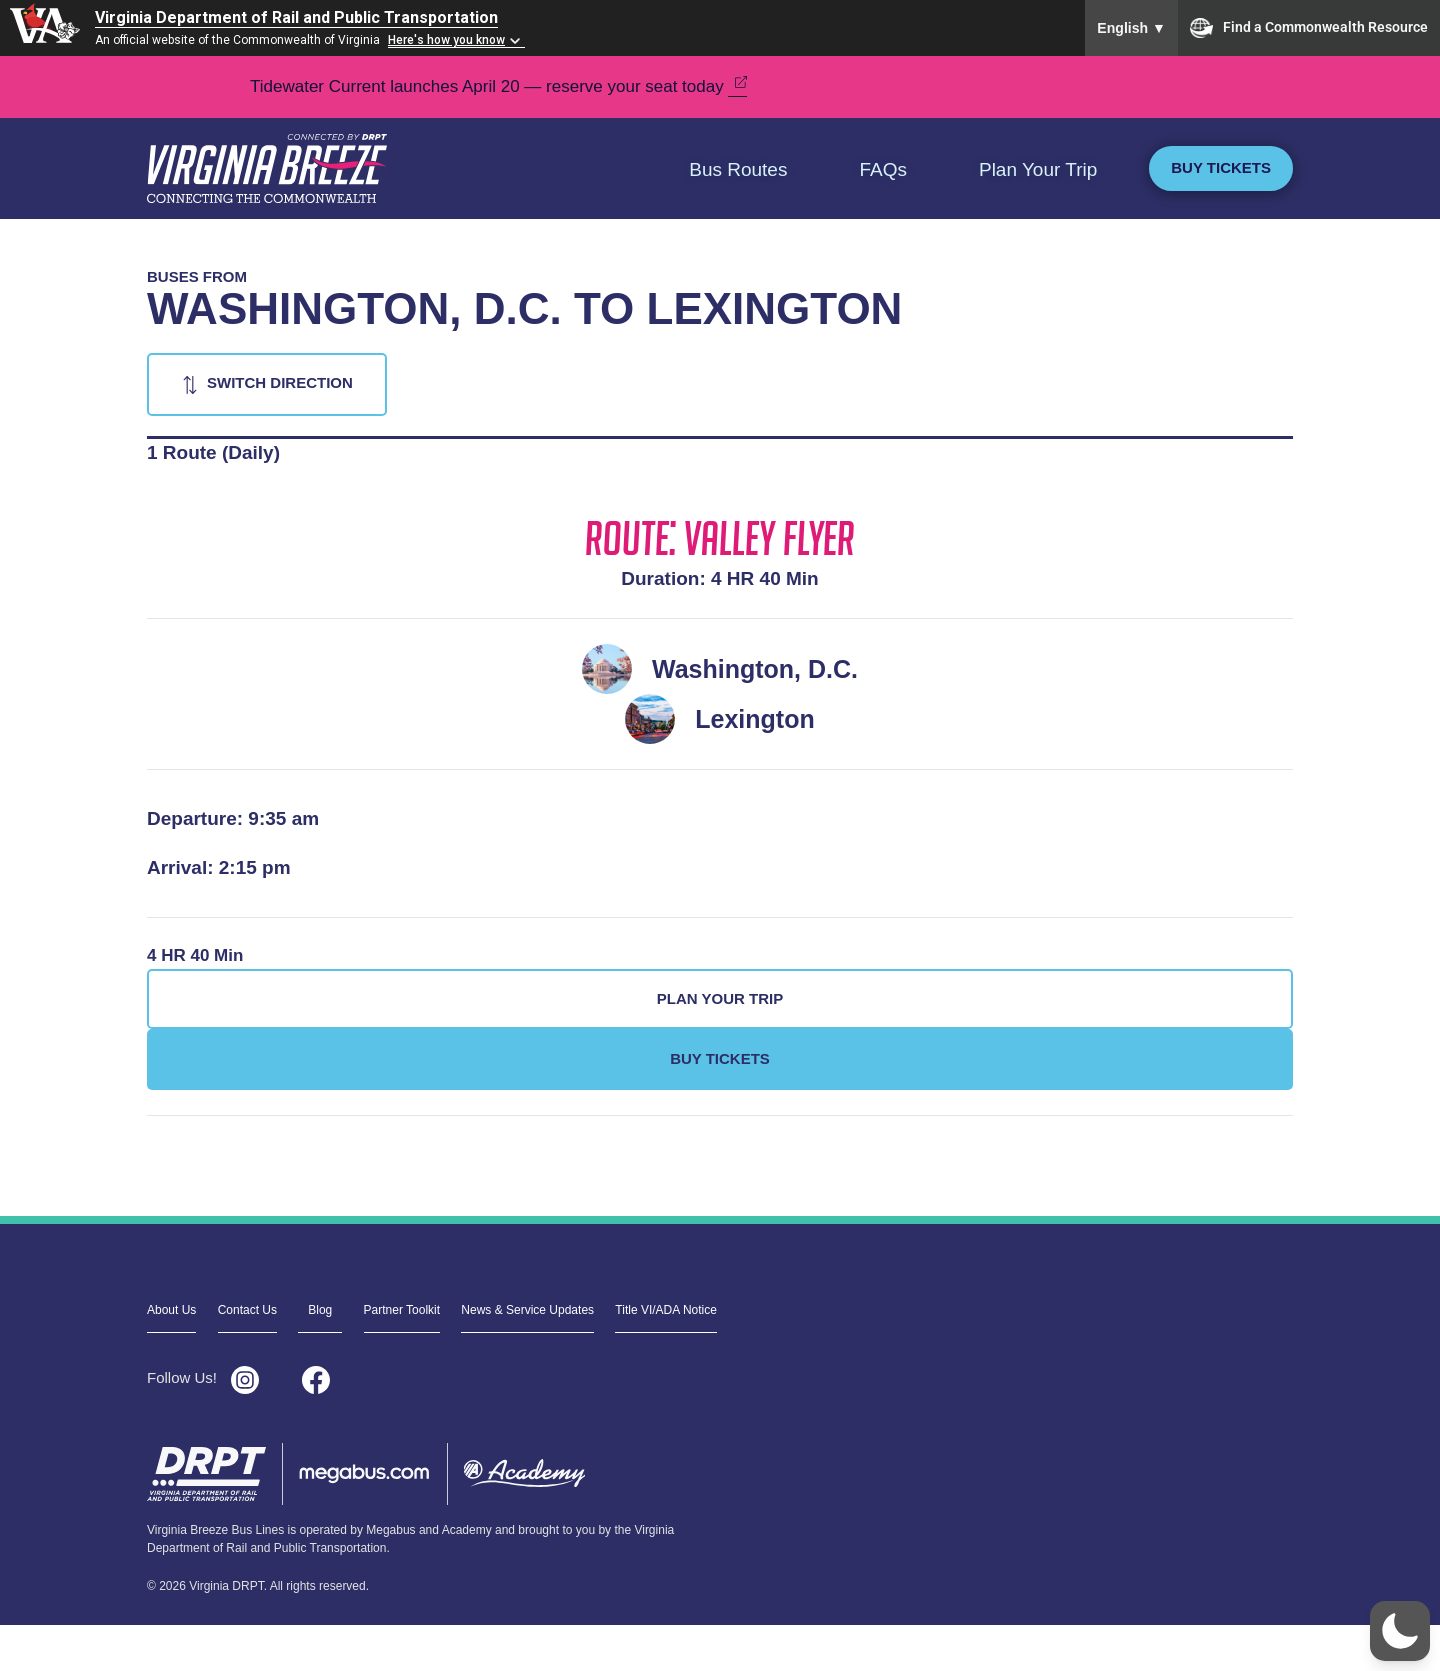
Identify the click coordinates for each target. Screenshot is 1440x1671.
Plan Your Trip (1038, 169)
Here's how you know (446, 40)
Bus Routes (738, 169)
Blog (320, 1310)
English (1131, 28)
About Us (171, 1310)
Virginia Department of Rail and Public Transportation (296, 17)
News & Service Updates (527, 1310)
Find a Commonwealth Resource (1309, 28)
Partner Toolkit (402, 1310)
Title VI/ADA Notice (666, 1310)
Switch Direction (280, 382)
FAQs (883, 169)
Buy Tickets (1221, 167)
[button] (1400, 1631)
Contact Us (247, 1310)
